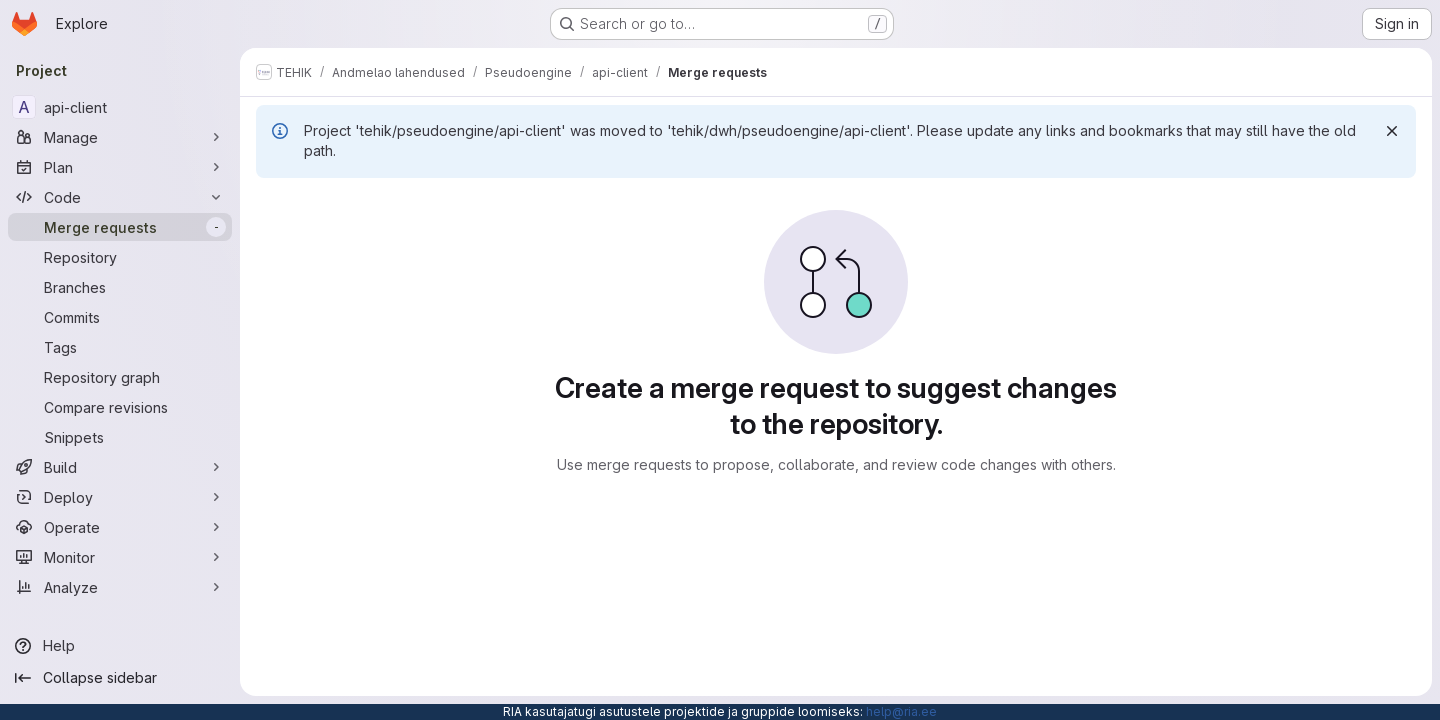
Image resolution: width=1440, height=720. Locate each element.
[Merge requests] (120, 227)
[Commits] (120, 317)
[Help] (120, 646)
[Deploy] (120, 497)
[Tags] (120, 347)
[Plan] (120, 167)
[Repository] (120, 257)
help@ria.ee (901, 711)
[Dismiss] (1392, 131)
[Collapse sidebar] (120, 678)
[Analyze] (120, 587)
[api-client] (120, 107)
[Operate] (120, 527)
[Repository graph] (120, 377)
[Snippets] (120, 437)
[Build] (120, 467)
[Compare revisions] (120, 407)
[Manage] (120, 137)
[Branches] (120, 287)
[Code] (120, 197)
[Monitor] (120, 557)
